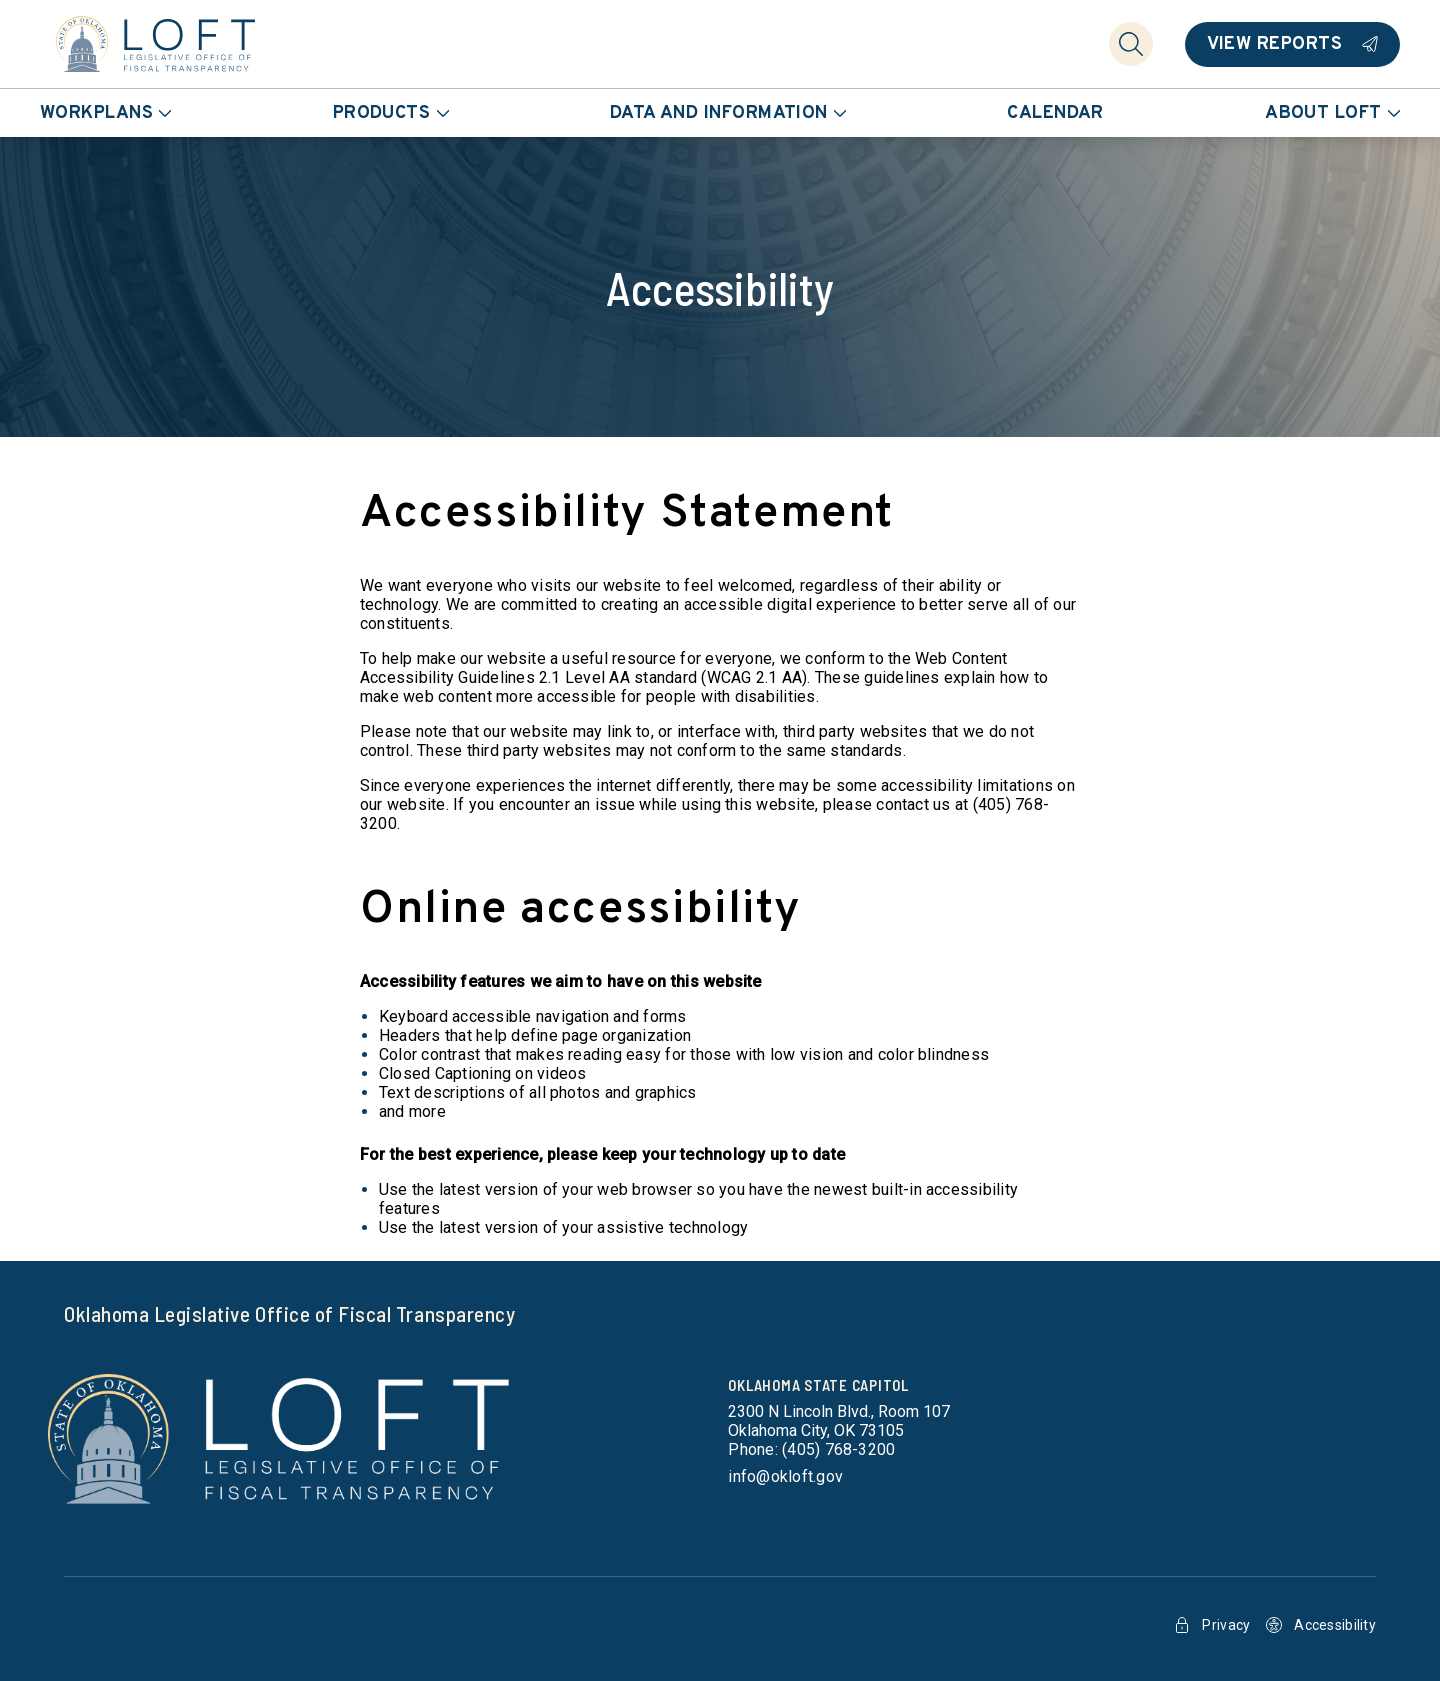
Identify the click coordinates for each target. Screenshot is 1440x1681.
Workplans (105, 113)
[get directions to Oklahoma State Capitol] (839, 1421)
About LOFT (1332, 113)
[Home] (156, 44)
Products (391, 113)
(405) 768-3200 (838, 1449)
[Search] (1131, 44)
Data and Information (728, 113)
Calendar (1055, 113)
